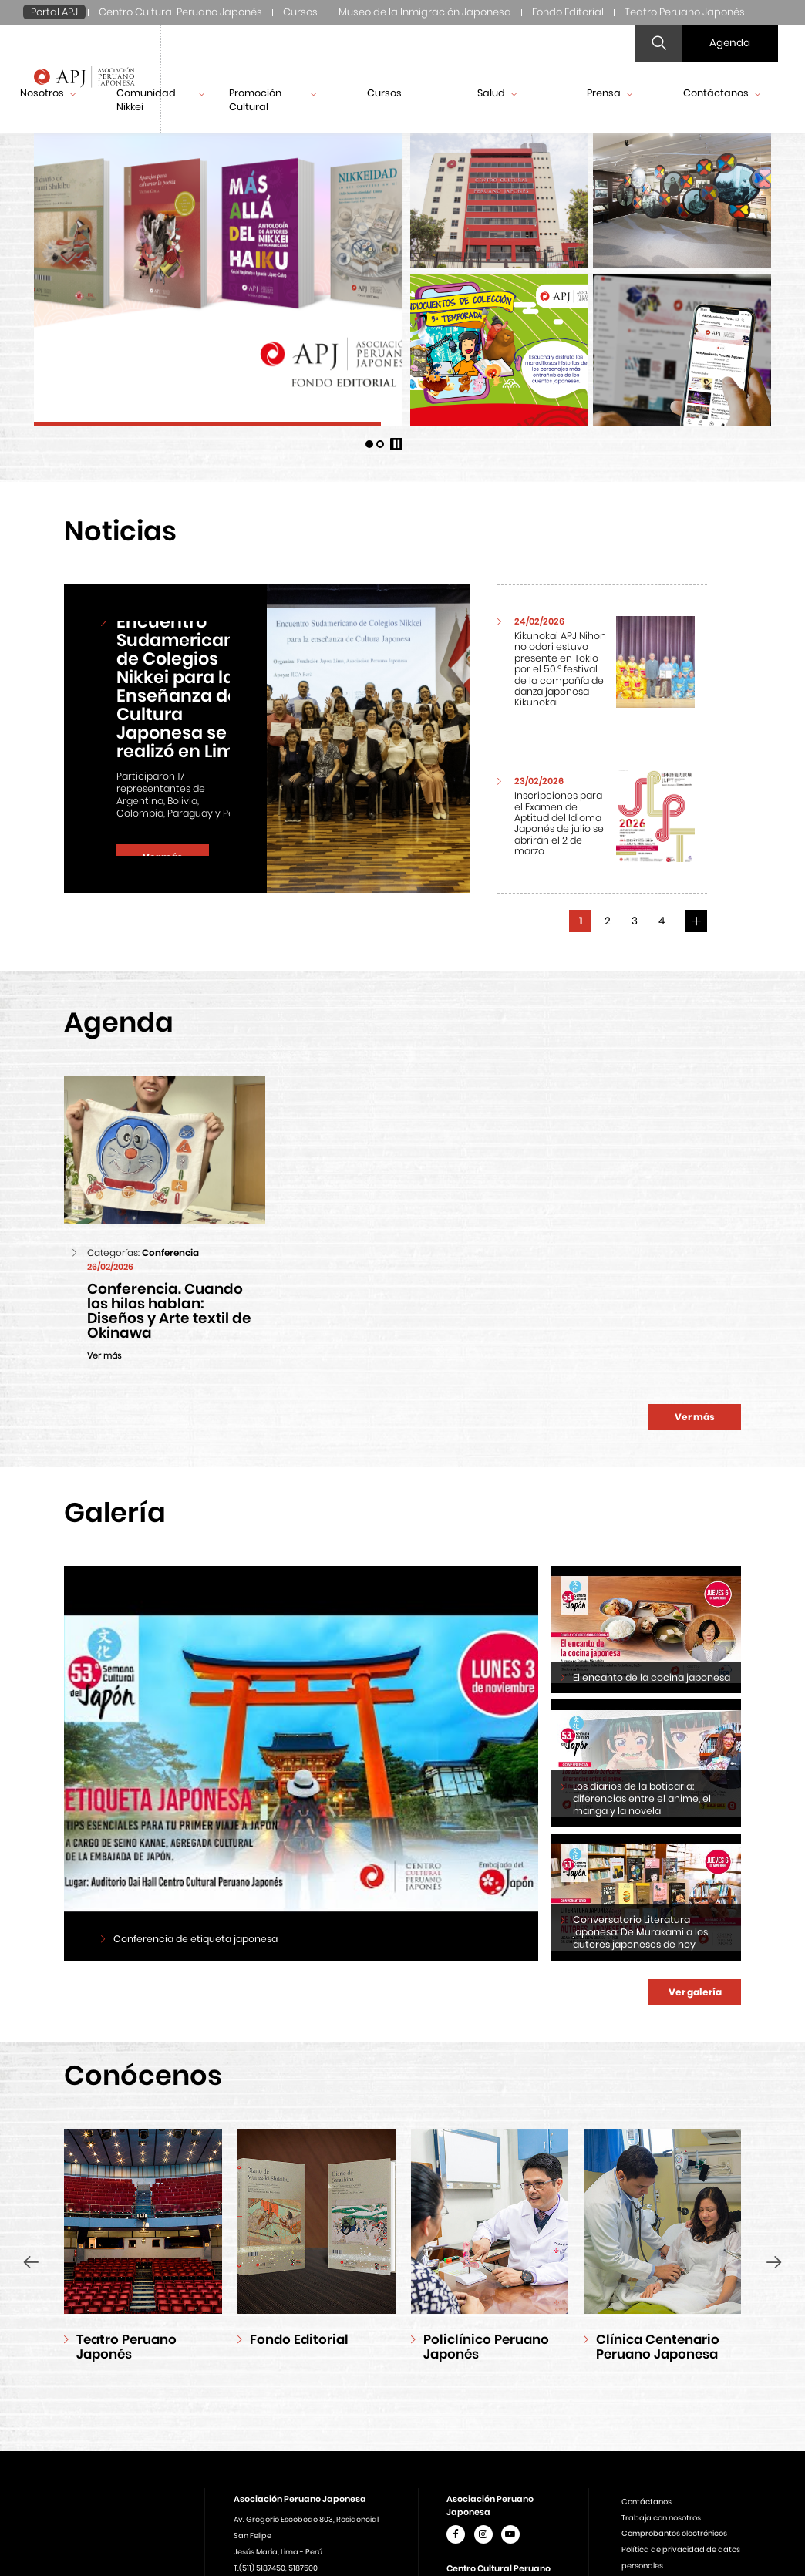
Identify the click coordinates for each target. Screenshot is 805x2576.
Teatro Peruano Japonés (685, 12)
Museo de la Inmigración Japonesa (425, 12)
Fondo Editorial (568, 12)
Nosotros (48, 92)
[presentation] (31, 2262)
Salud (497, 92)
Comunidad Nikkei (160, 99)
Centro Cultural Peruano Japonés (180, 12)
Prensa (609, 92)
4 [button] (661, 921)
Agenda (729, 42)
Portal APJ (54, 12)
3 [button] (635, 921)
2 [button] (608, 921)
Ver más (695, 1416)
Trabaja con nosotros (661, 2518)
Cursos (300, 12)
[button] (369, 444)
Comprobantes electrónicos (674, 2533)
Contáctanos (721, 92)
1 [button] (580, 921)
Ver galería (695, 1992)
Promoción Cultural (273, 99)
